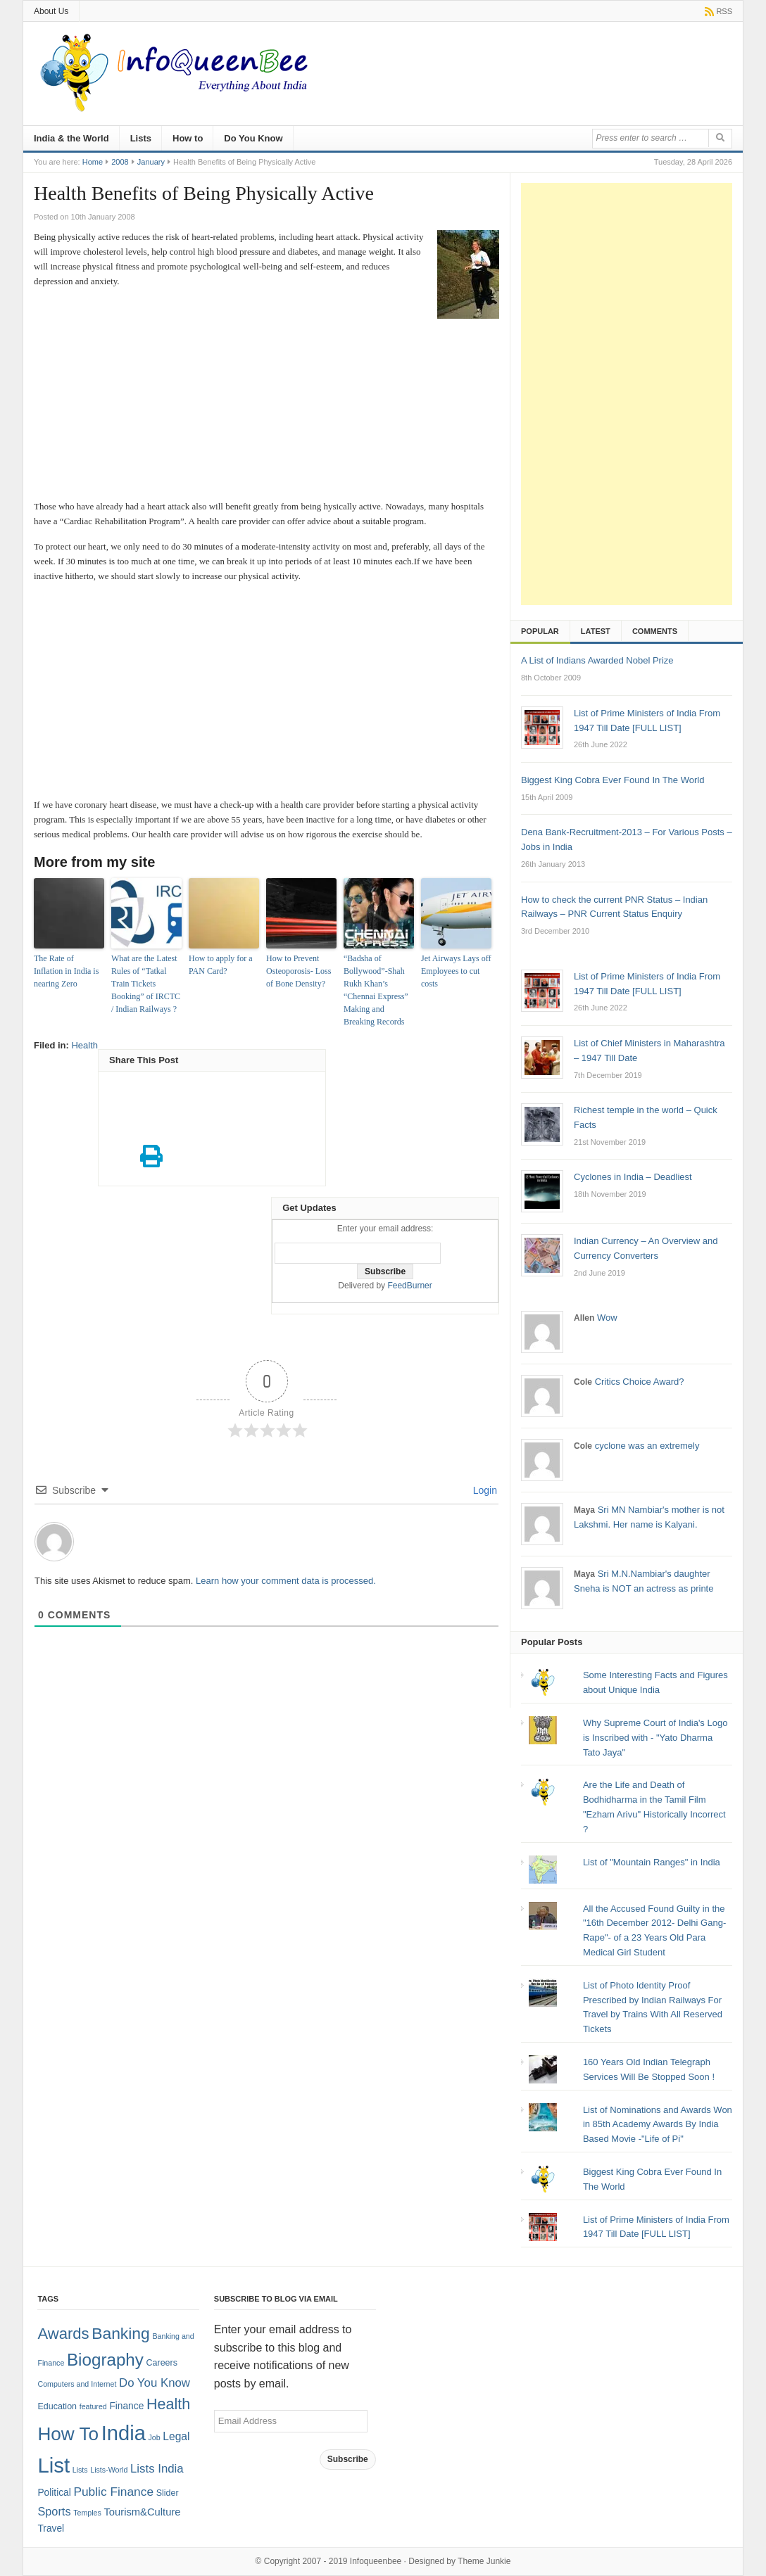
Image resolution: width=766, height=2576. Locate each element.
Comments (654, 631)
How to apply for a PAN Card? (221, 964)
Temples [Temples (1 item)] (87, 2512)
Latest (595, 631)
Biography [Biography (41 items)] (105, 2359)
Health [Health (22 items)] (168, 2404)
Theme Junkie (484, 2561)
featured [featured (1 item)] (93, 2406)
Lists (140, 138)
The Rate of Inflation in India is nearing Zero (66, 971)
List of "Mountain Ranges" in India (651, 1862)
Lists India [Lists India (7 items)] (157, 2468)
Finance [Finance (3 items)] (126, 2406)
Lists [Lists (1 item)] (80, 2470)
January (151, 162)
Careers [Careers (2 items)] (161, 2363)
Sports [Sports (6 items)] (53, 2511)
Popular (540, 631)
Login (483, 1490)
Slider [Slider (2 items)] (167, 2493)
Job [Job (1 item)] (155, 2437)
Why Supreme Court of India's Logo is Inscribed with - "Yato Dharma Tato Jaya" (655, 1738)
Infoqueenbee (375, 2561)
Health (84, 1045)
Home (92, 162)
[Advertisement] (266, 424)
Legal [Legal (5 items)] (176, 2436)
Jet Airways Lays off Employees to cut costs (456, 971)
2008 (119, 162)
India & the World (71, 138)
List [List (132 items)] (53, 2465)
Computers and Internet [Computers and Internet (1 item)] (76, 2384)
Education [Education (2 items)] (57, 2406)
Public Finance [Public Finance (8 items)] (113, 2492)
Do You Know (253, 138)
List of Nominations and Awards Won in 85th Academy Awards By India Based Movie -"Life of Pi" (657, 2125)
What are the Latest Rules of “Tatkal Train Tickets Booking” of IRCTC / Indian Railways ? (145, 983)
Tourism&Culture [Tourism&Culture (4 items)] (141, 2512)
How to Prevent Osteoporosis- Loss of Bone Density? (298, 971)
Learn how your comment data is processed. (286, 1580)
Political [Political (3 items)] (53, 2492)
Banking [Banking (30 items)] (121, 2333)
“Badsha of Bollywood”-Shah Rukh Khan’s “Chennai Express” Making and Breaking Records (376, 990)
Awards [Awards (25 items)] (63, 2333)
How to (187, 138)
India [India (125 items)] (123, 2433)
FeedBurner (409, 1285)
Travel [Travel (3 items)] (50, 2528)
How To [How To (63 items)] (68, 2433)
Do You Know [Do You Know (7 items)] (154, 2383)
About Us (51, 11)
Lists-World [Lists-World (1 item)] (108, 2470)
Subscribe (347, 2459)
